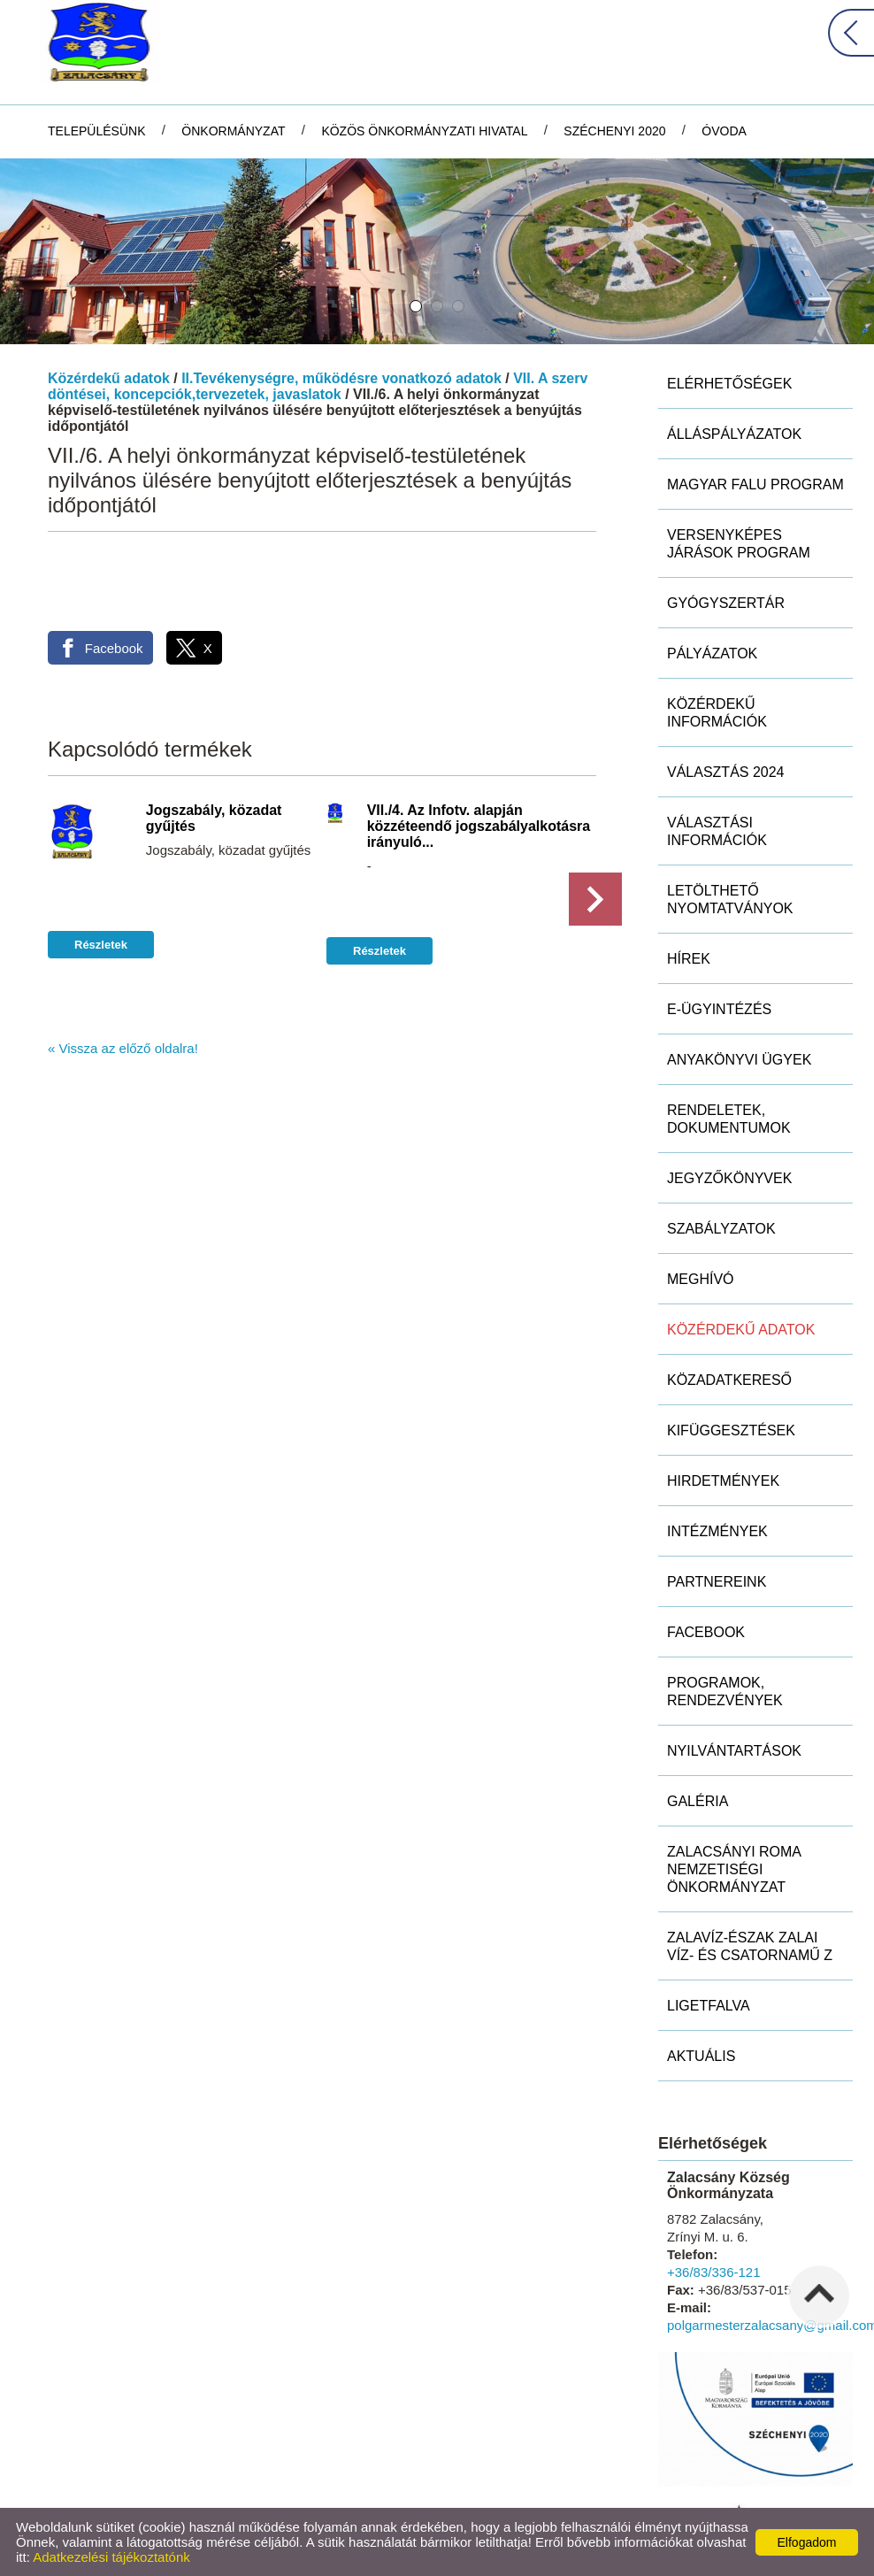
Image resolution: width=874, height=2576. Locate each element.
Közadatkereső (729, 1380)
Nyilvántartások (734, 1750)
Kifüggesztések (731, 1430)
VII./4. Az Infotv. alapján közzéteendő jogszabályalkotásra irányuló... (479, 826)
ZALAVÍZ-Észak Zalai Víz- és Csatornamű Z (749, 1946)
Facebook (706, 1632)
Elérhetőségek (729, 383)
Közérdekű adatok (109, 378)
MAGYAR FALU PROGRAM (755, 484)
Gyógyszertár (726, 603)
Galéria (697, 1801)
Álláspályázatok (734, 434)
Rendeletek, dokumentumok (729, 1119)
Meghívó (700, 1279)
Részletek (100, 944)
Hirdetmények (723, 1480)
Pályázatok (712, 653)
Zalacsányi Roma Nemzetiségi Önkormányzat (734, 1869)
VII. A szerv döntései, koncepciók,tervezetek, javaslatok (317, 386)
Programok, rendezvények (725, 1691)
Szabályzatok (721, 1228)
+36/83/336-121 (714, 2272)
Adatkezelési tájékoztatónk (111, 2556)
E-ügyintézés (719, 1009)
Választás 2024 (726, 772)
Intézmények (717, 1531)
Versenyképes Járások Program (738, 543)
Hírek (688, 958)
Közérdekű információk (717, 712)
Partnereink (716, 1581)
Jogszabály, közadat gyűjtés (214, 818)
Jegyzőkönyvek (729, 1178)
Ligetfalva (708, 2005)
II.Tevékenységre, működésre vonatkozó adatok (341, 378)
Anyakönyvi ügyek (739, 1059)
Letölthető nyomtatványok (730, 899)
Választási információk (717, 831)
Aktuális (701, 2056)
